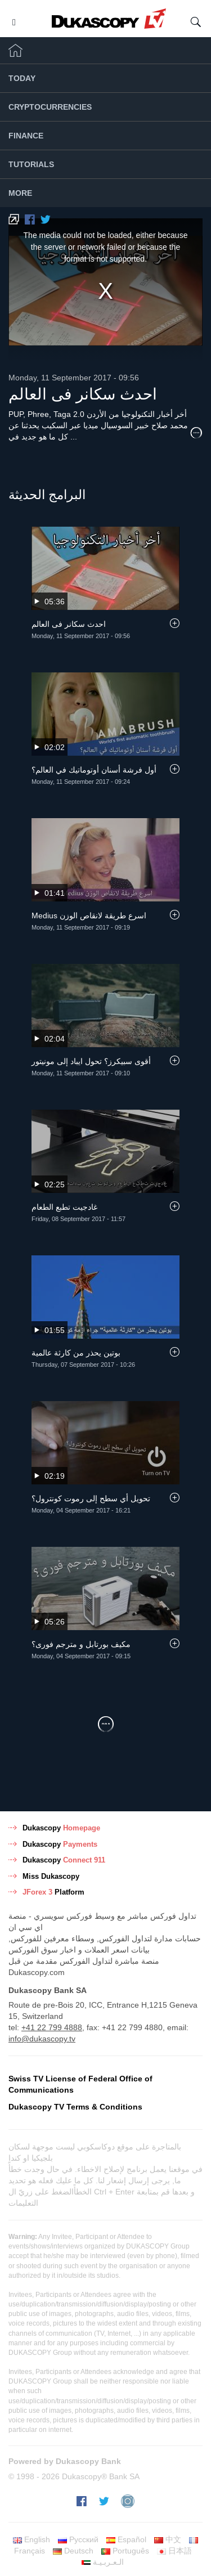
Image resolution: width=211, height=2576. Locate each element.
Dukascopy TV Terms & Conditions (75, 2106)
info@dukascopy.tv (41, 2038)
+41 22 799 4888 (51, 2027)
